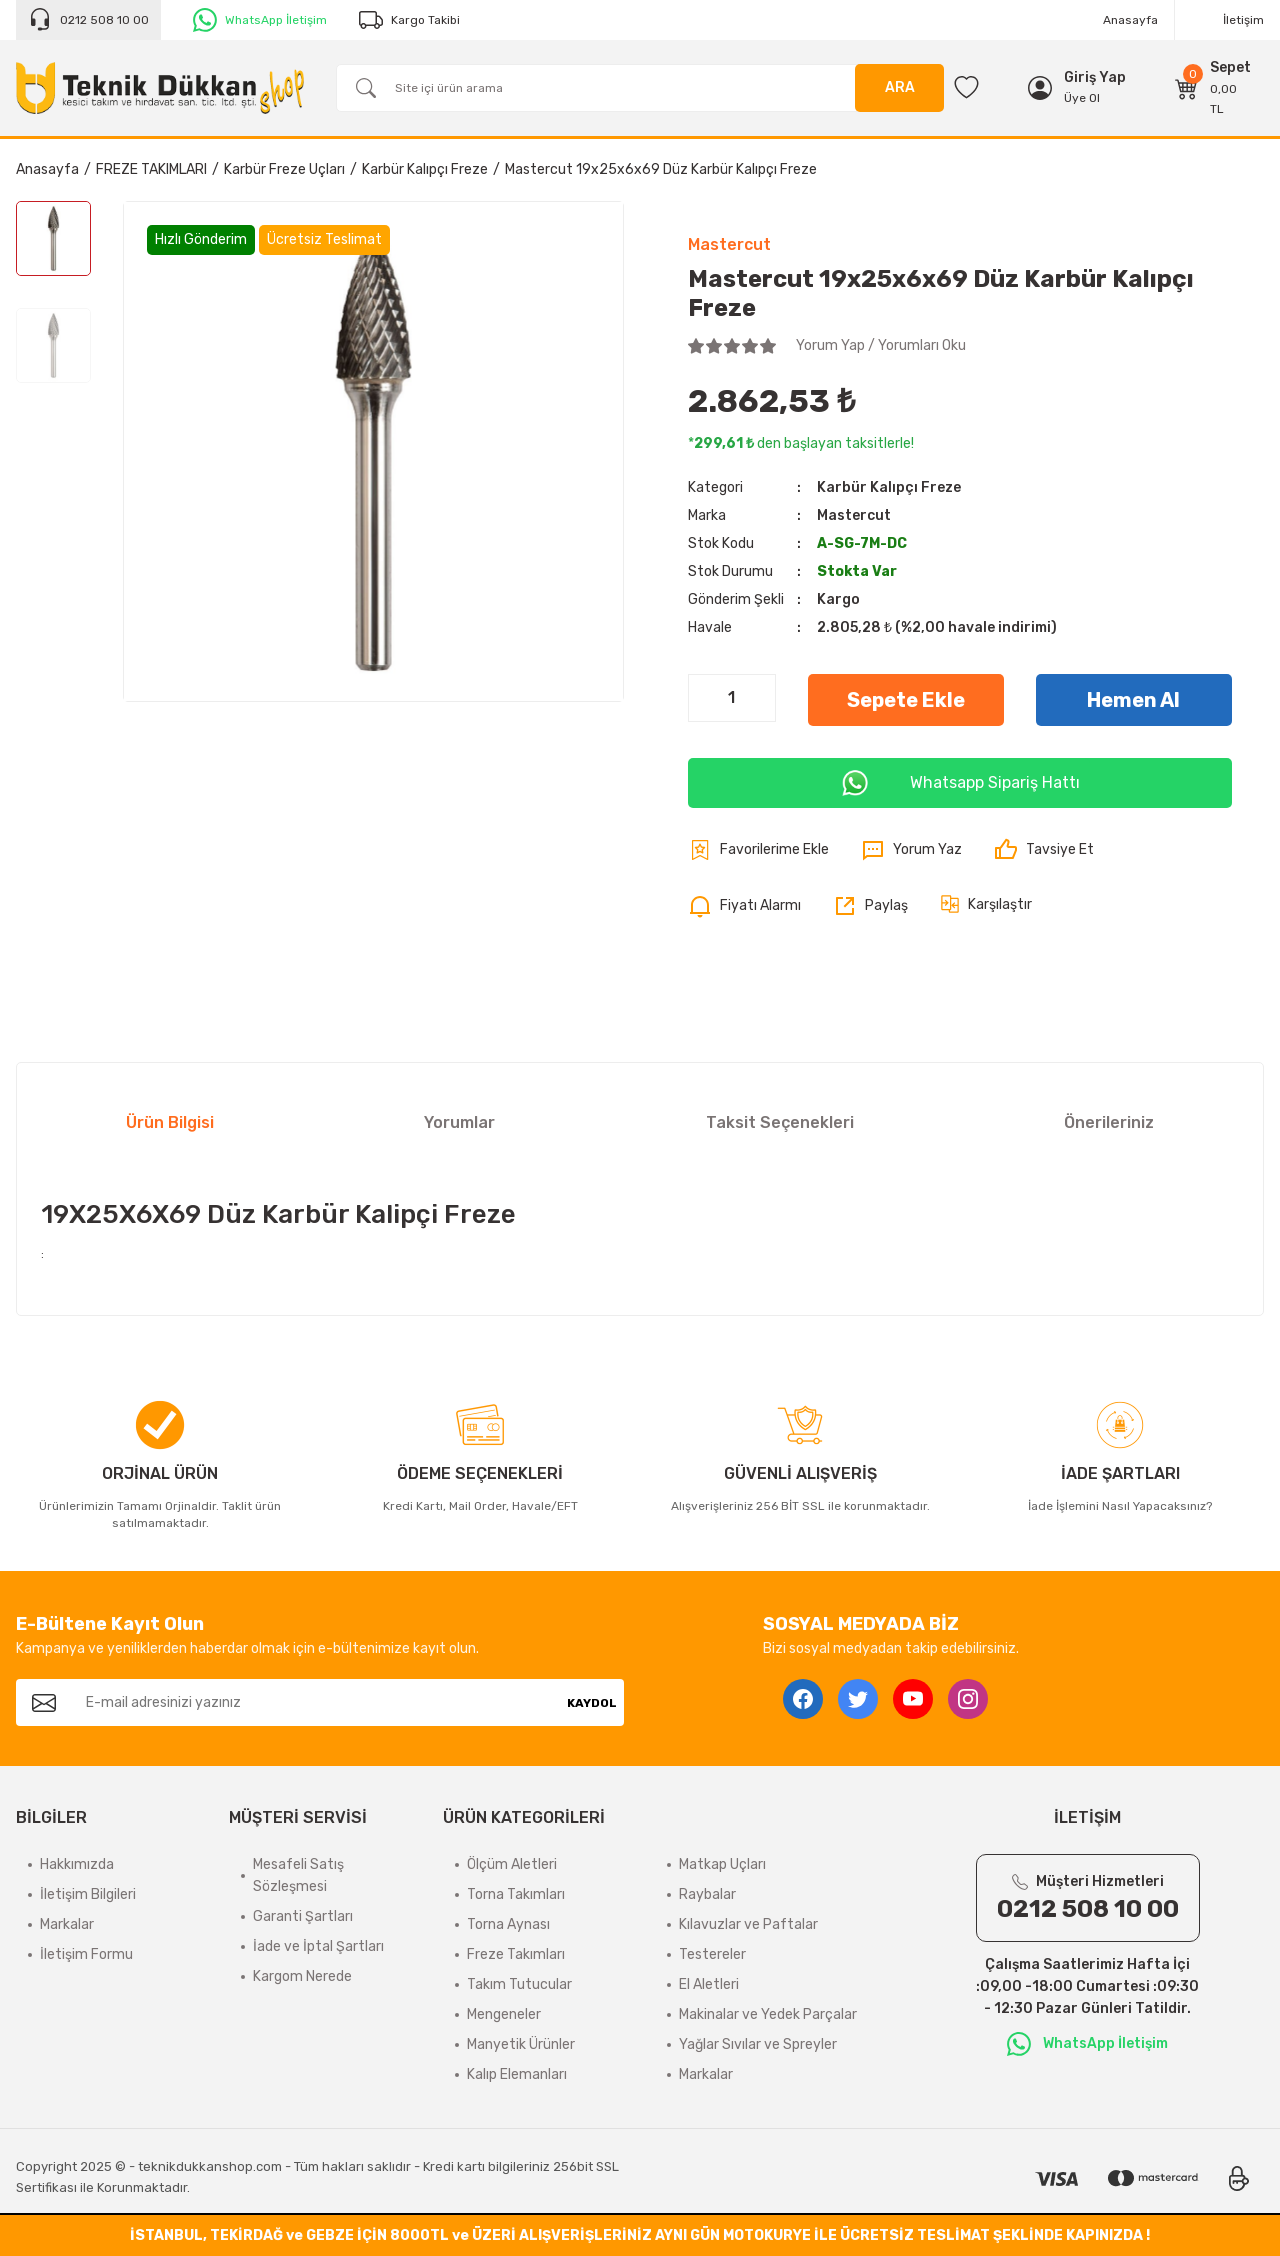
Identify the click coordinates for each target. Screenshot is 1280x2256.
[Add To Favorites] (758, 850)
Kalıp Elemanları (517, 2074)
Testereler (712, 1954)
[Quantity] (732, 698)
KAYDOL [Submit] (592, 1703)
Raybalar (707, 1894)
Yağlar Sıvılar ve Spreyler (758, 2044)
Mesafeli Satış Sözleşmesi (298, 1875)
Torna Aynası (508, 1924)
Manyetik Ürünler (521, 2044)
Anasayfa (1130, 20)
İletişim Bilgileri (88, 1894)
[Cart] (1213, 88)
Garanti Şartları (303, 1916)
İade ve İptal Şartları (318, 1946)
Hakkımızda (77, 1864)
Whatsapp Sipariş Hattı (960, 783)
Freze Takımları (516, 1954)
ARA (900, 87)
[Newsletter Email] (316, 1702)
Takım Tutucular (519, 1984)
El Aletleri (709, 1984)
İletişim (1243, 20)
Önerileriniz (1109, 1122)
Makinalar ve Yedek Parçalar (768, 2014)
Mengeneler (504, 2014)
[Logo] (160, 87)
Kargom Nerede (302, 1976)
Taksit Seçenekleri (780, 1122)
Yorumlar (459, 1122)
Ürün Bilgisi (170, 1122)
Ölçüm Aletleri (512, 1864)
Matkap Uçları (722, 1864)
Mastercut (729, 244)
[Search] (640, 88)
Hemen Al (1133, 700)
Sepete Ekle (906, 700)
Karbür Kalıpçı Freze (889, 487)
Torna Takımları (516, 1894)
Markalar (67, 1924)
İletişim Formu (86, 1954)
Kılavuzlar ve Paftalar (748, 1924)
